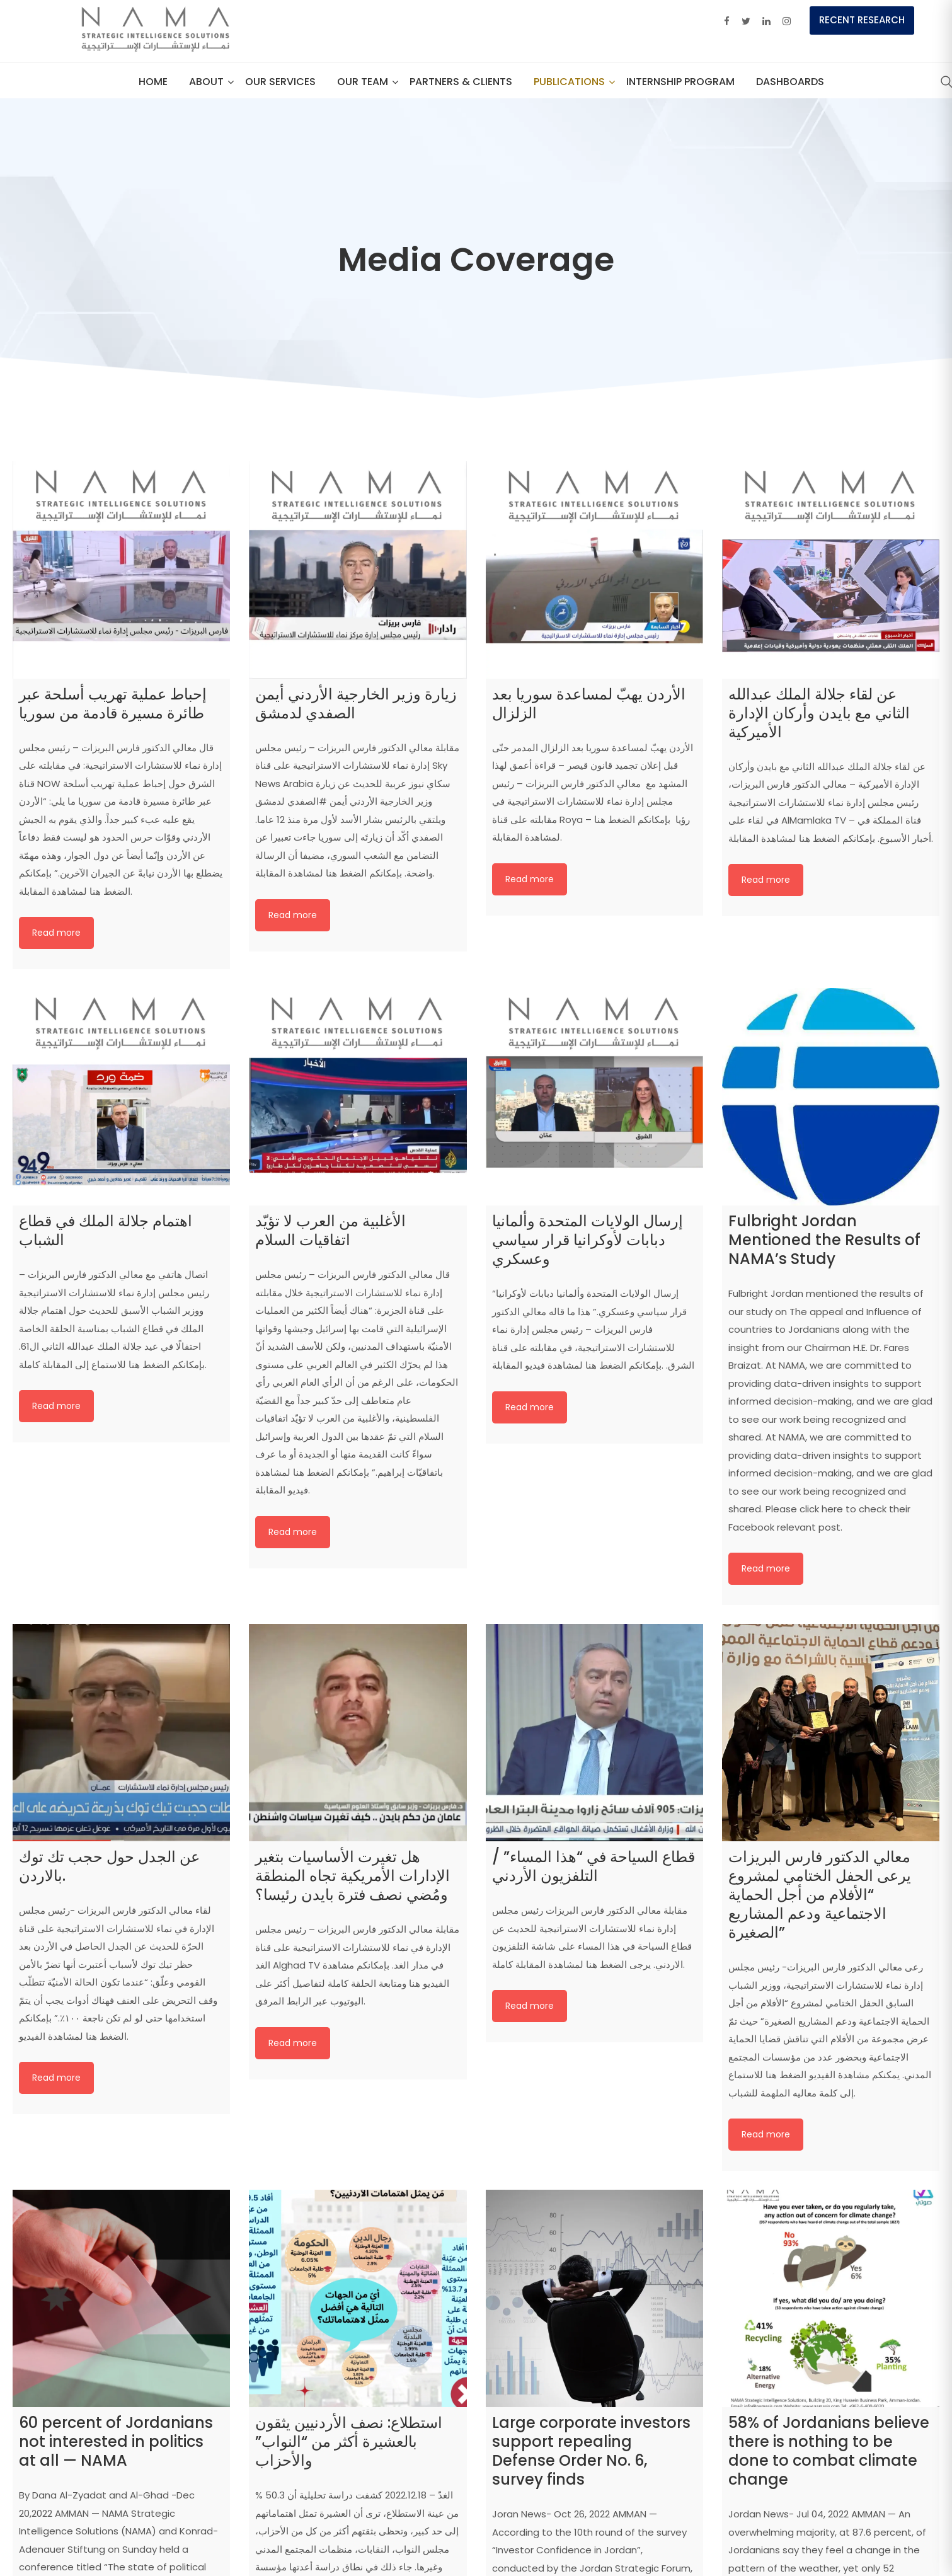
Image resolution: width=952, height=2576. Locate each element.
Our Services (280, 81)
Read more (56, 932)
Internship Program (680, 81)
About (206, 81)
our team (362, 81)
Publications (569, 81)
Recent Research (862, 19)
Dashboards (790, 81)
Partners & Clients (461, 81)
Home (153, 81)
